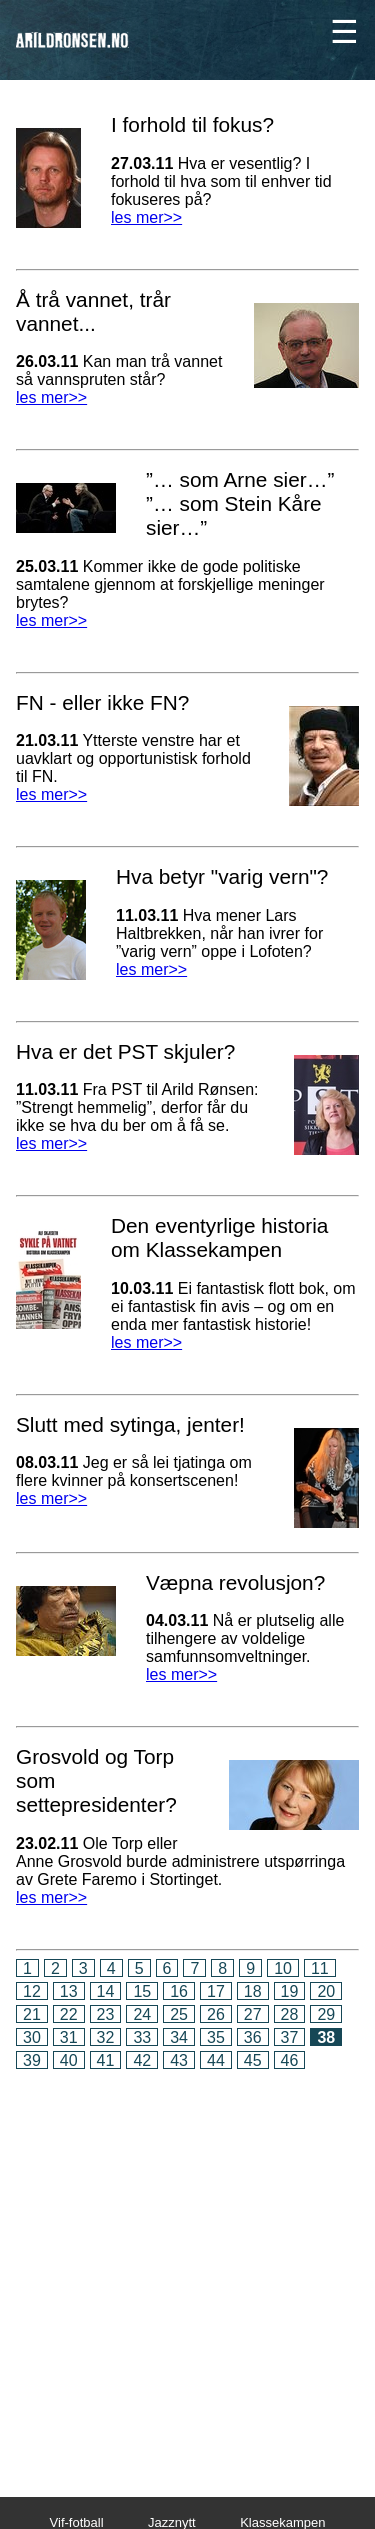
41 (106, 2060)
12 (32, 1991)
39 (32, 2060)
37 (290, 2037)
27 (253, 2014)
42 (142, 2060)
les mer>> (146, 217)
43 (179, 2060)
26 (216, 2014)
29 (326, 2014)
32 (106, 2037)
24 (142, 2014)
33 (142, 2037)
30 (32, 2037)
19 (290, 1991)
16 (179, 1991)
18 (253, 1991)
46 (290, 2060)
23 (106, 2014)
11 (320, 1968)
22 (69, 2014)
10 (283, 1968)
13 (69, 1991)
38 (326, 2037)
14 (106, 1991)
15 (142, 1991)
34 (179, 2037)
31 (69, 2037)
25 (179, 2014)
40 (69, 2060)
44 (216, 2060)
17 (216, 1991)
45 (253, 2060)
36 (253, 2037)
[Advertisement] (187, 2269)
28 (290, 2014)
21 (32, 2014)
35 (216, 2037)
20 (326, 1991)
